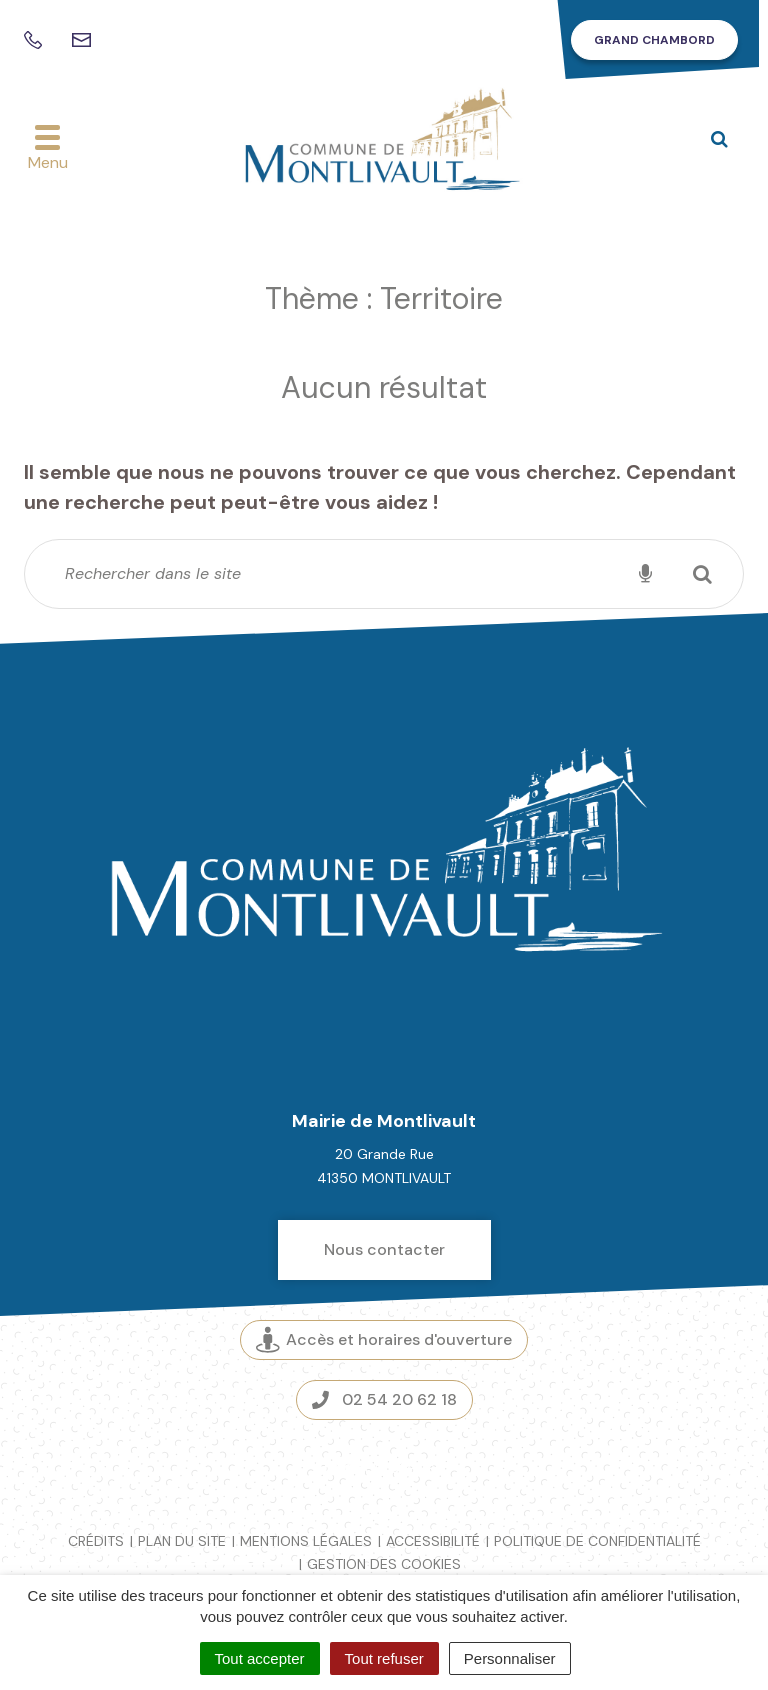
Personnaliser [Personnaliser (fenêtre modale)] (510, 1658)
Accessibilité (433, 1541)
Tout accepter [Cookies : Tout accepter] (260, 1658)
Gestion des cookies (384, 1564)
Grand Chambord (654, 40)
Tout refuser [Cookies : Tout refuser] (384, 1658)
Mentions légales (306, 1541)
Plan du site (182, 1541)
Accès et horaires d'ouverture (384, 1340)
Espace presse (384, 1467)
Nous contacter (384, 1249)
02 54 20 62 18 (384, 1399)
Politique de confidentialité (597, 1541)
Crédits (96, 1541)
